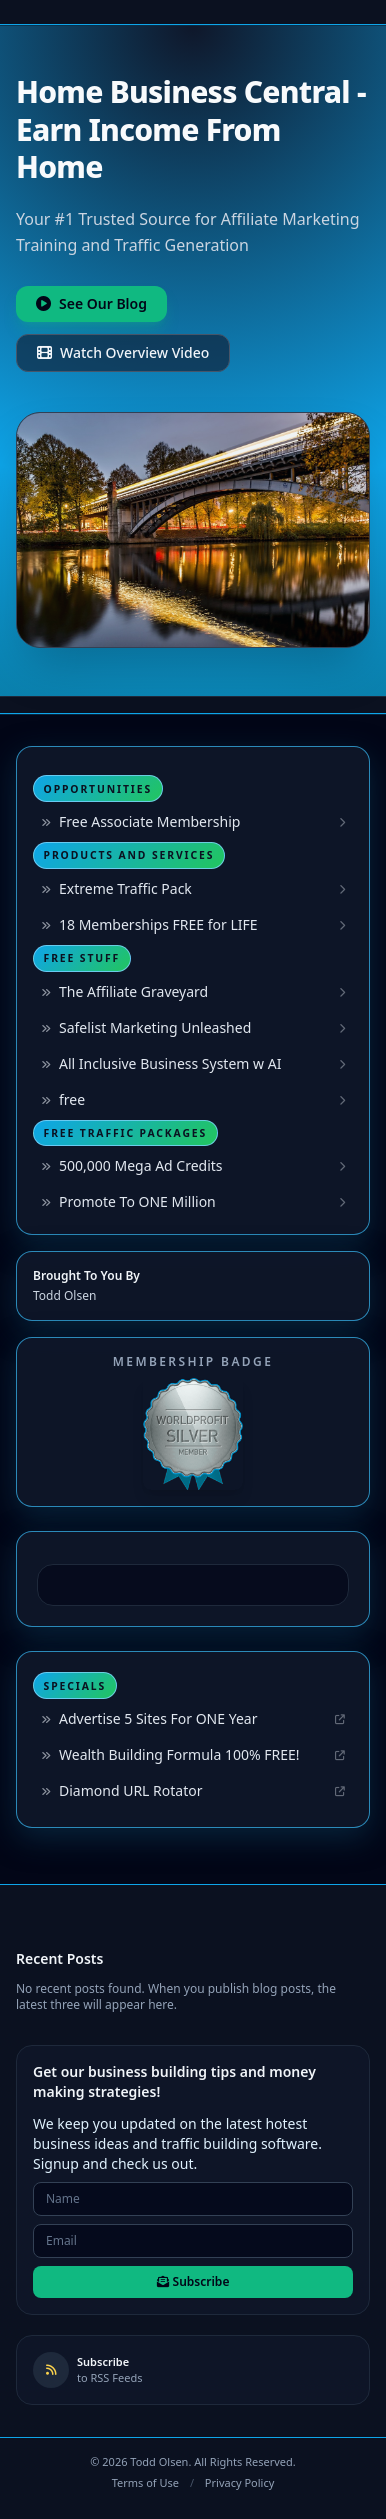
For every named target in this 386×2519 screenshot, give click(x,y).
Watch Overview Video (123, 352)
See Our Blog (91, 303)
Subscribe (193, 2281)
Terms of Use (145, 2482)
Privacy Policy (239, 2482)
